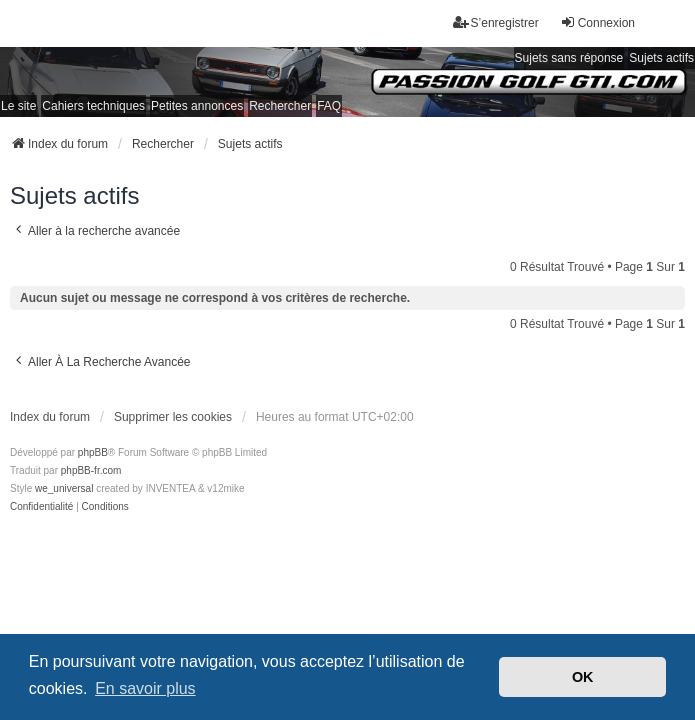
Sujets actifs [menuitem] (661, 58)
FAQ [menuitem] (329, 106)
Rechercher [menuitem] (280, 106)
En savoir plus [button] (145, 688)
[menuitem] (41, 507)
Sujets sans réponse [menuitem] (569, 58)
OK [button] (583, 677)
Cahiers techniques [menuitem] (93, 106)
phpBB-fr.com (91, 470)
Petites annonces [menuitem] (197, 106)
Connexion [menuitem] (597, 22)
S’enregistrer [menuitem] (496, 22)
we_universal (64, 488)
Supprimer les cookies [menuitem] (173, 417)
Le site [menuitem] (18, 106)
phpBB (93, 452)
